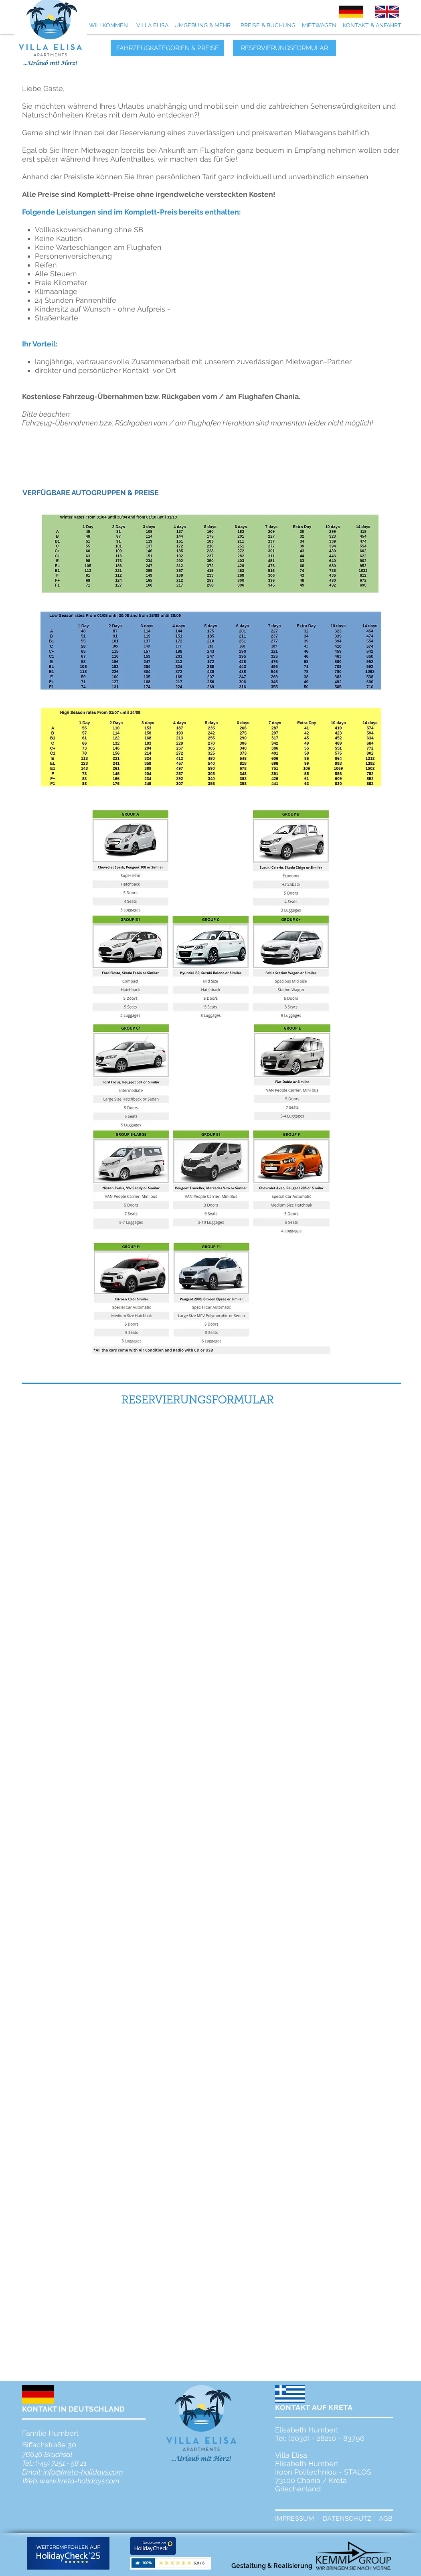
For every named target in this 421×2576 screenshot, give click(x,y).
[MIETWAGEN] (319, 26)
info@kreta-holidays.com (83, 2472)
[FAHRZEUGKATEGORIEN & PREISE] (167, 48)
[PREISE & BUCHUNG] (268, 26)
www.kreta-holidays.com (79, 2481)
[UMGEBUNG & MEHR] (202, 26)
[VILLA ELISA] (152, 26)
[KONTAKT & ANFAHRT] (372, 26)
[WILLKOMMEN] (108, 26)
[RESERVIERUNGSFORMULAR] (284, 48)
